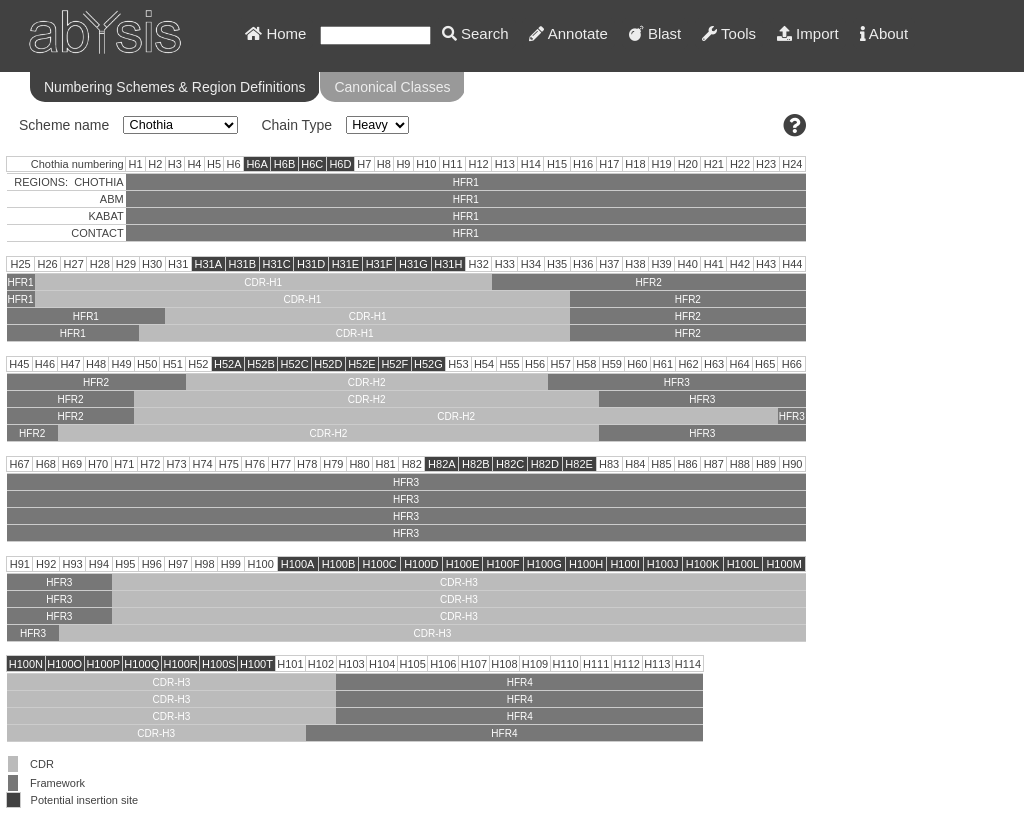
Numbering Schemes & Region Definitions (174, 87)
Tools (729, 33)
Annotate (568, 33)
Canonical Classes (392, 87)
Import (808, 33)
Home (275, 33)
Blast (655, 33)
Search (475, 33)
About (884, 33)
